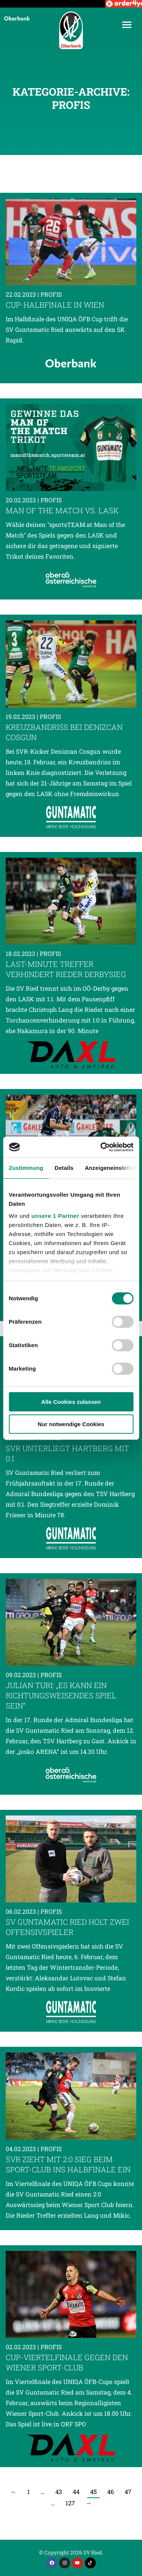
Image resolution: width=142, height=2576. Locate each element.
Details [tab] (64, 1168)
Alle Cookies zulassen (71, 1402)
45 (93, 2491)
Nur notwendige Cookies (71, 1424)
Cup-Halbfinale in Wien (55, 305)
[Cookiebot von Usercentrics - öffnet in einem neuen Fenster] (101, 1147)
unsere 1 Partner (55, 1216)
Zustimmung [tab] (26, 1168)
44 (76, 2491)
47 (128, 2491)
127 (70, 2503)
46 (110, 2491)
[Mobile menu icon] (126, 24)
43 (58, 2491)
